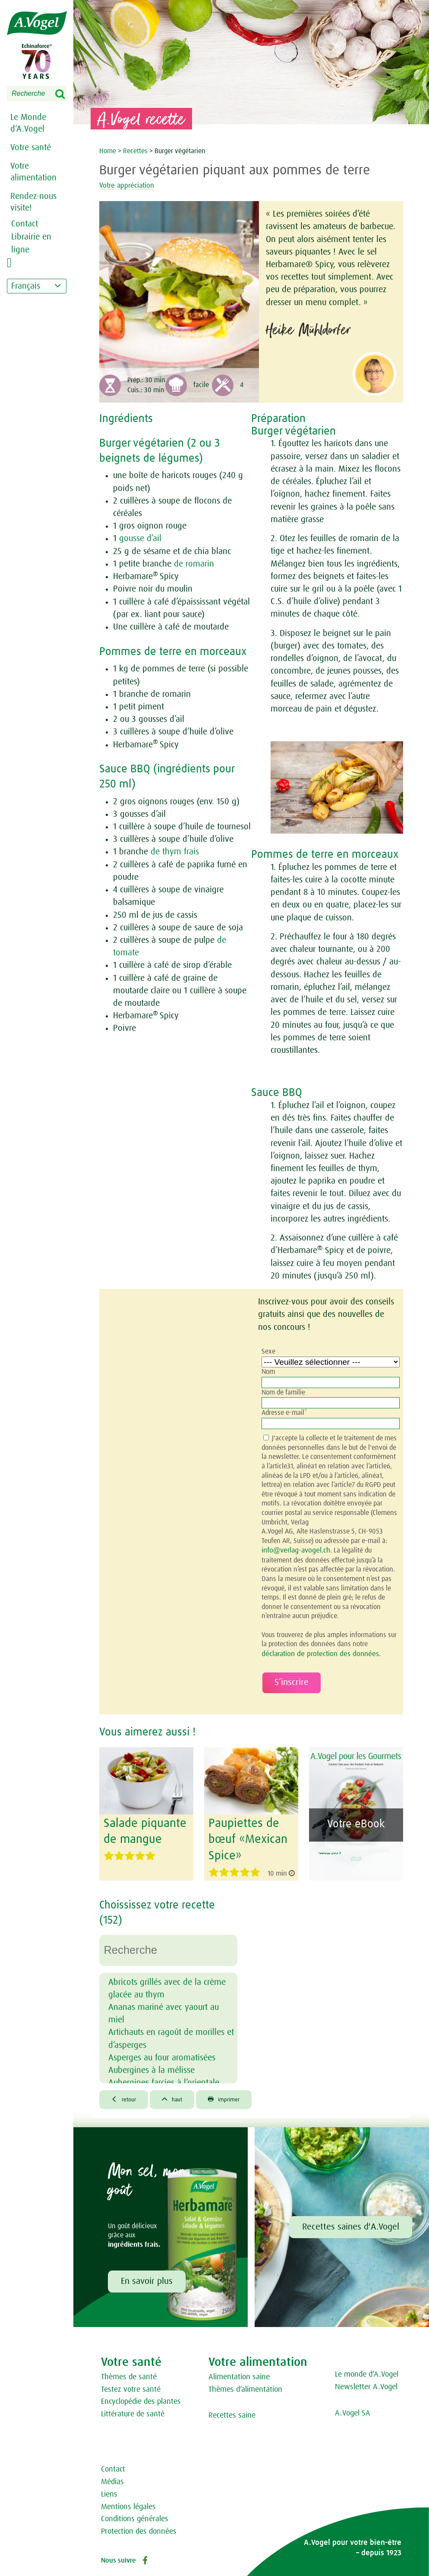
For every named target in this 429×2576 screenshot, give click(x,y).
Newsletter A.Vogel (366, 2383)
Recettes (136, 151)
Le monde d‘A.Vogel (366, 2371)
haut (178, 2095)
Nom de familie (283, 1392)
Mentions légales (128, 2503)
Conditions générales (134, 2515)
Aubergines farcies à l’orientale (163, 2077)
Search (65, 94)
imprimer (236, 2095)
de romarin (194, 564)
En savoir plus (147, 2278)
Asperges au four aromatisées (161, 2052)
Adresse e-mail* (284, 1412)
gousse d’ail (140, 538)
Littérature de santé (132, 2411)
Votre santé (30, 147)
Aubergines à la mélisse (151, 2064)
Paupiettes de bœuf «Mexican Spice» (244, 1836)
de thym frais (175, 851)
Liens (109, 2491)
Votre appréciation (136, 185)
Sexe (268, 1351)
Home (108, 151)
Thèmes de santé (129, 2374)
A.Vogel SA (352, 2410)
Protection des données (139, 2528)
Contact (113, 2466)
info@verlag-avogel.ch (294, 1549)
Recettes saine (232, 2412)
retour (125, 2095)
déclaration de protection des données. (317, 1652)
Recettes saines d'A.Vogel (350, 2223)
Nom (268, 1371)
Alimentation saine (239, 2374)
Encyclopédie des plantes (141, 2398)
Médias (112, 2478)
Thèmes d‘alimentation (245, 2386)
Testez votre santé (131, 2386)
